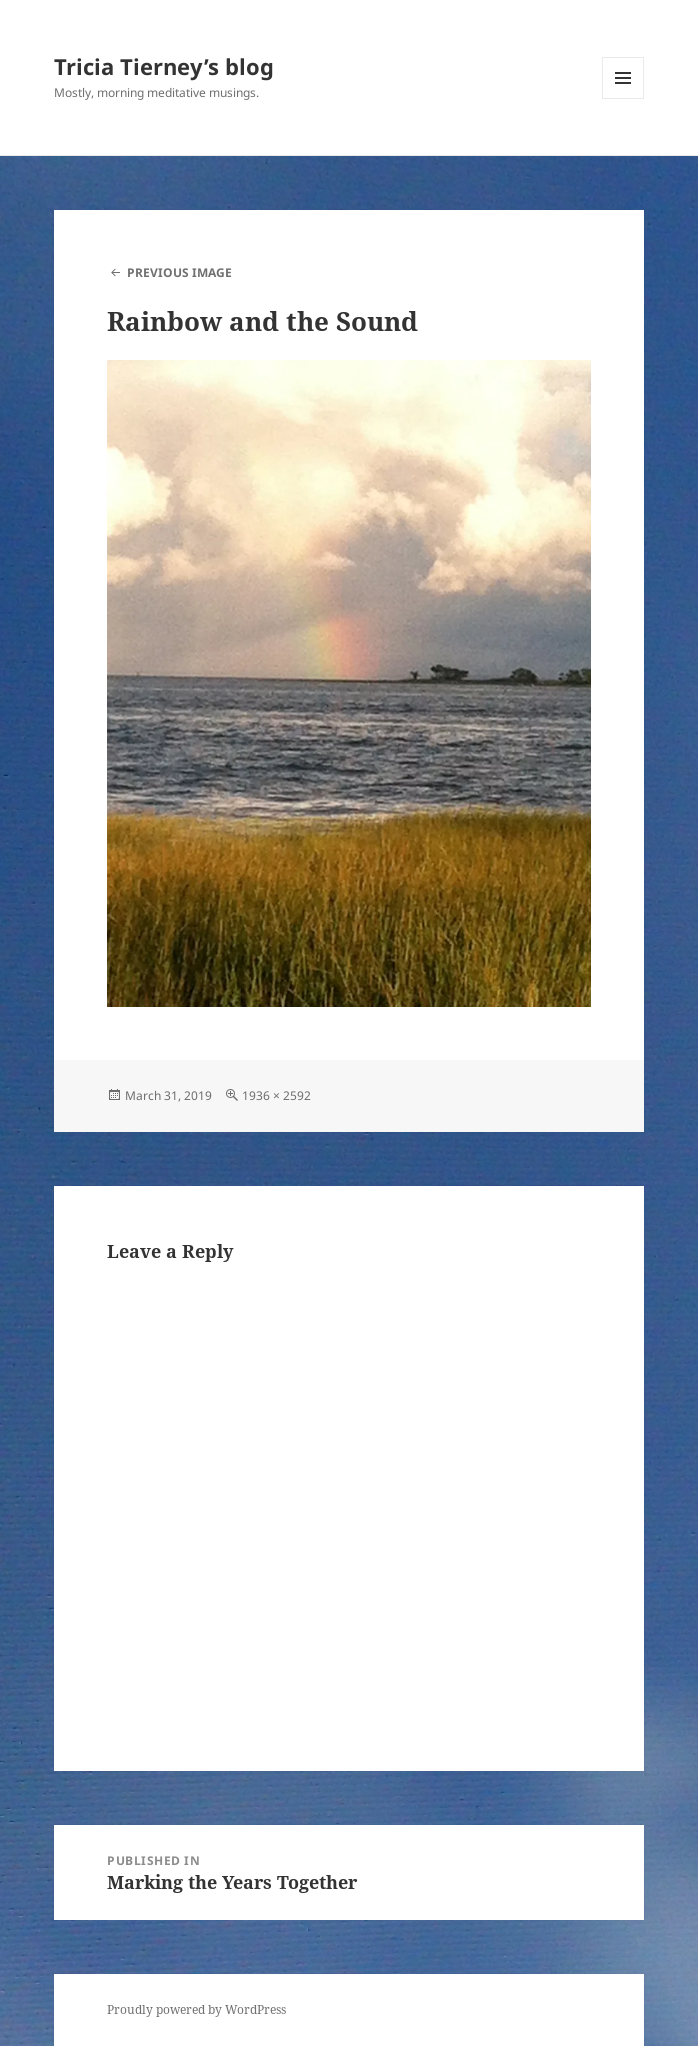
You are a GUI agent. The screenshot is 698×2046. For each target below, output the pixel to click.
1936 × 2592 (276, 1095)
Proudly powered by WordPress (196, 2009)
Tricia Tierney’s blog (164, 66)
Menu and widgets (623, 98)
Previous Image (179, 272)
